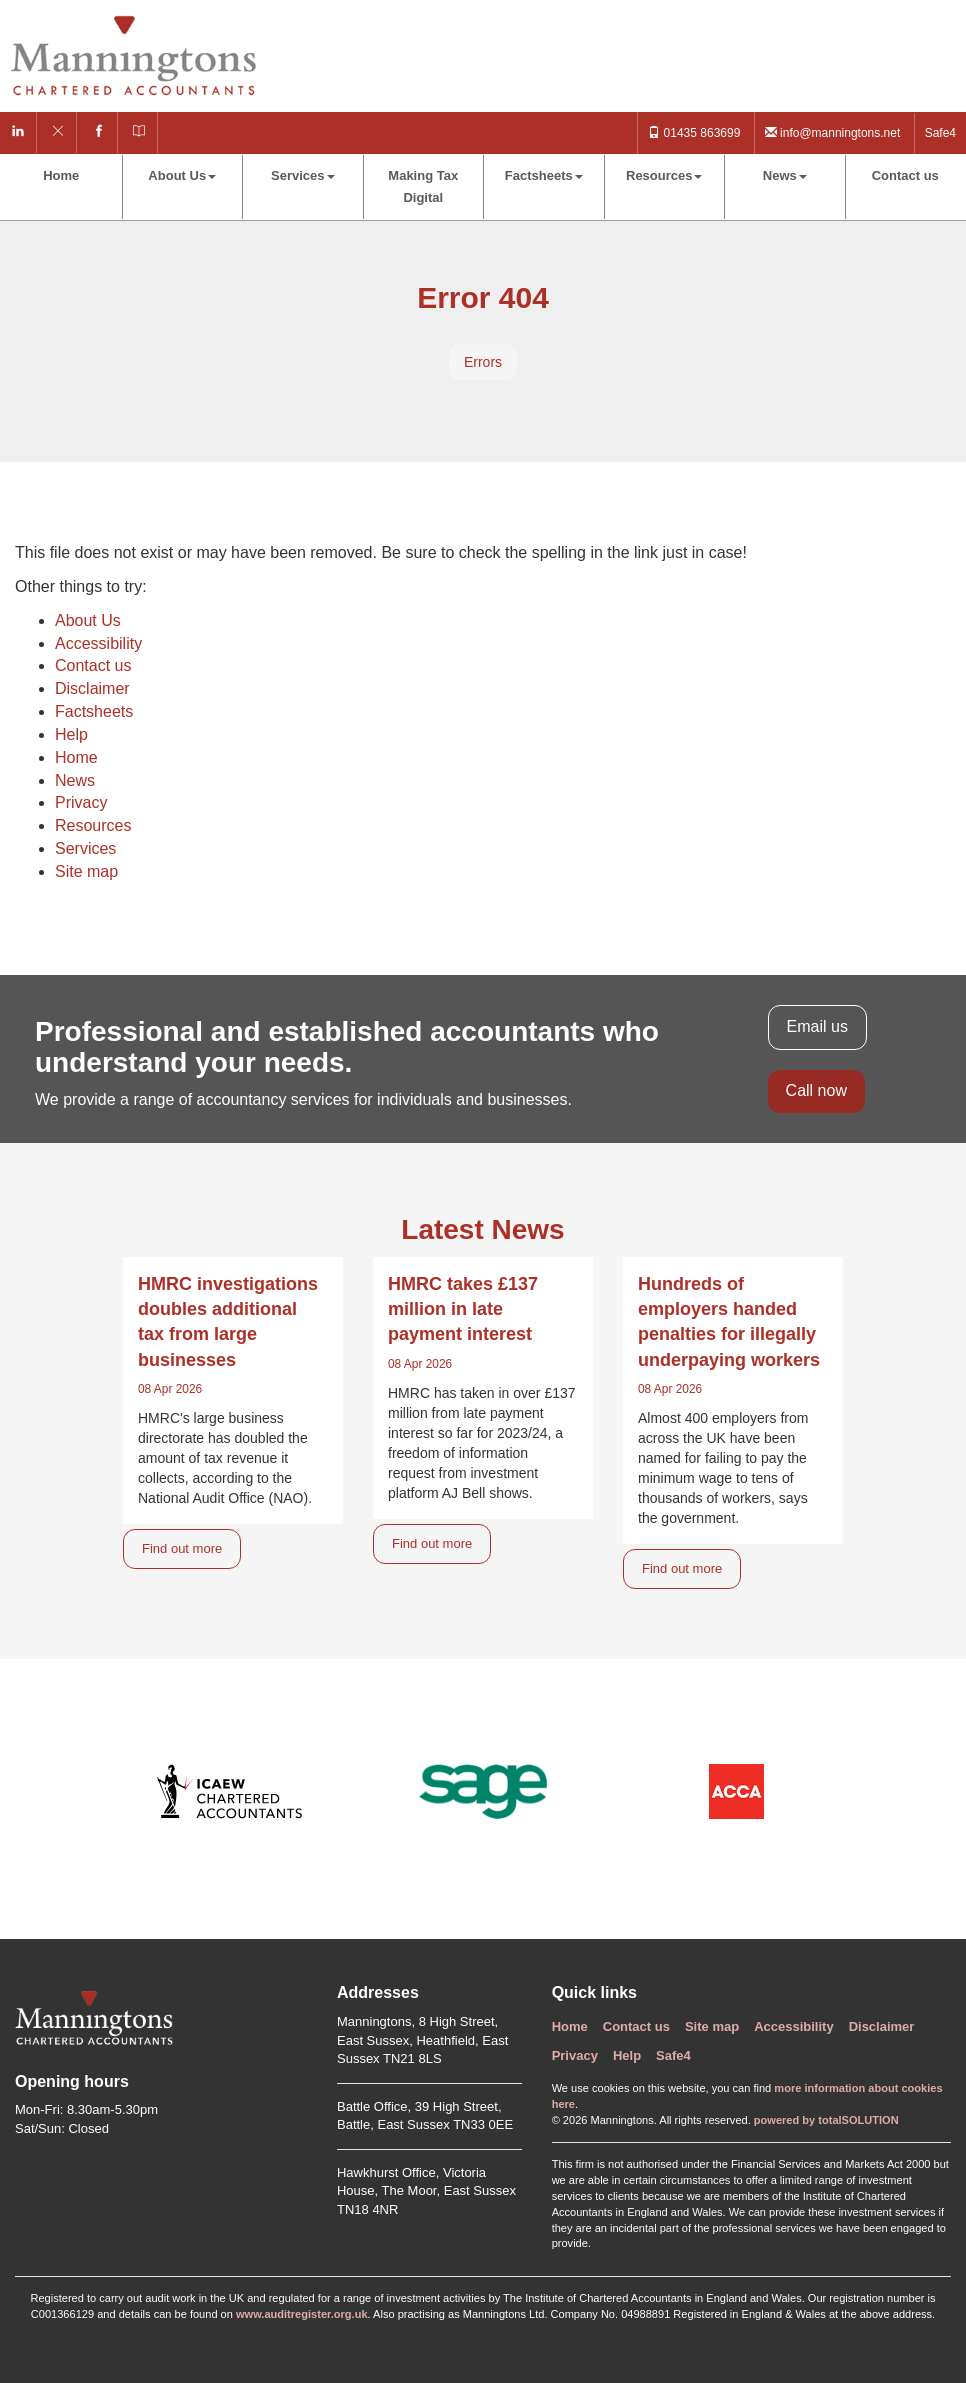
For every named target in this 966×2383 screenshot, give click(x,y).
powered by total (826, 2120)
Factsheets (544, 175)
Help (71, 734)
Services (303, 175)
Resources (664, 175)
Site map (86, 871)
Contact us (905, 175)
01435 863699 (694, 133)
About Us (182, 175)
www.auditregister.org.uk (302, 2314)
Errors (483, 362)
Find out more (182, 1548)
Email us (817, 1026)
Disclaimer (92, 688)
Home (61, 175)
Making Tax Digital (423, 186)
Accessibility (98, 643)
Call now (816, 1090)
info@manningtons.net (833, 133)
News (785, 175)
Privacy (81, 802)
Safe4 (940, 133)
